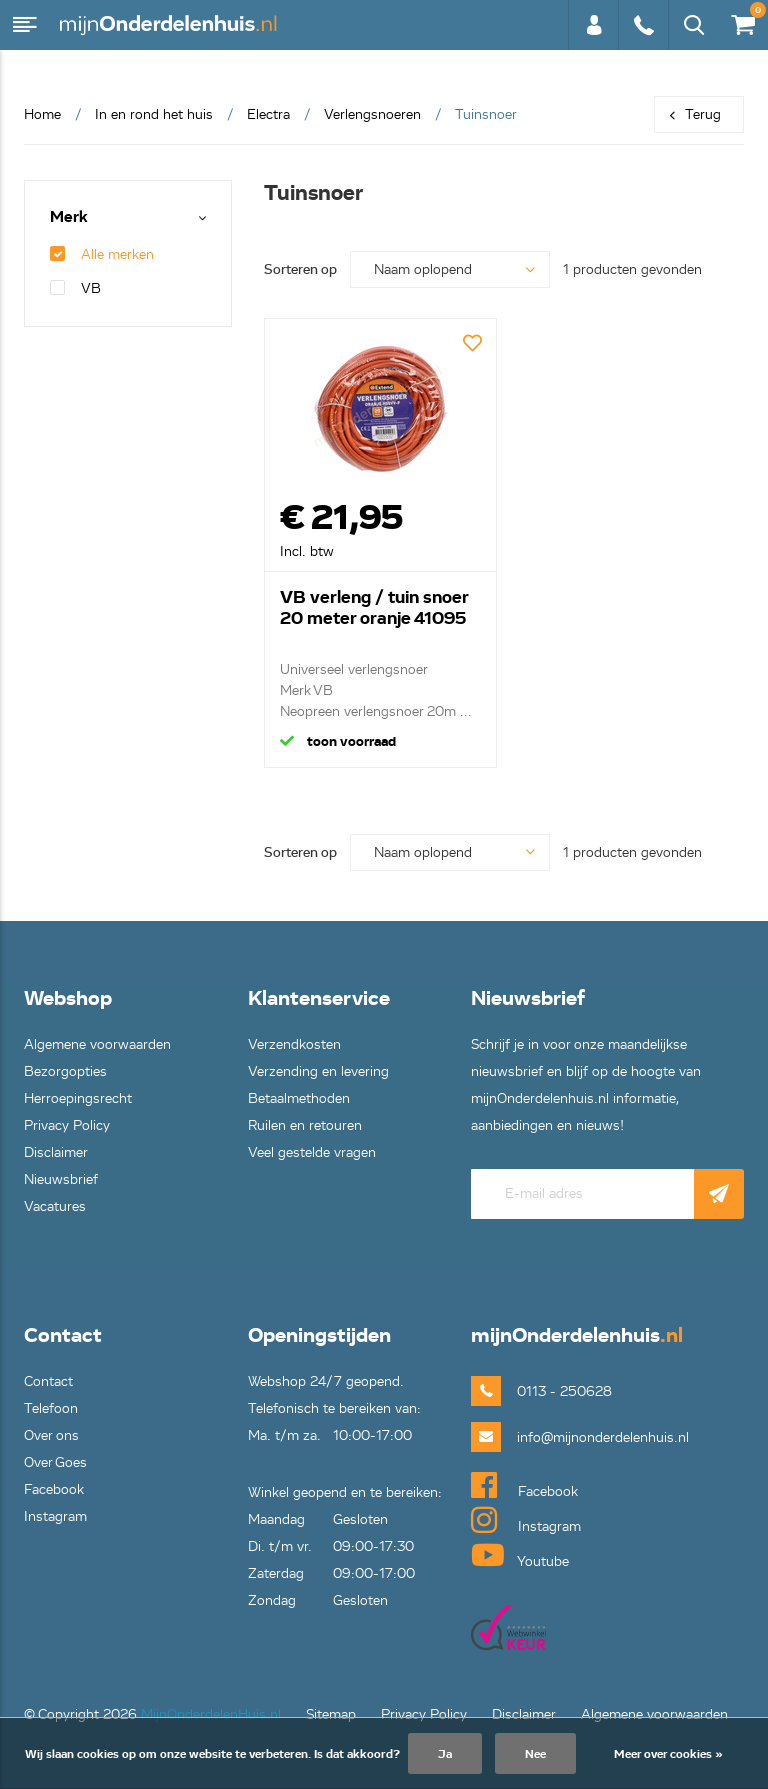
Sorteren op (300, 269)
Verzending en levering (318, 1071)
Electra (268, 114)
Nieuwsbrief (61, 1179)
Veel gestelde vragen (312, 1152)
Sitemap (331, 1714)
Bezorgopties (65, 1071)
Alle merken (102, 254)
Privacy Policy (67, 1125)
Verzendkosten (294, 1044)
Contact (48, 1381)
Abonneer (719, 1194)
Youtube (520, 1555)
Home (42, 114)
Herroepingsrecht (78, 1098)
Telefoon (51, 1408)
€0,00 (742, 20)
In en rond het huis (154, 114)
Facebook (54, 1489)
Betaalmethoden (299, 1098)
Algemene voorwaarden (97, 1044)
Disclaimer (56, 1152)
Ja (445, 1753)
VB (75, 288)
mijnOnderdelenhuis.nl (170, 25)
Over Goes (55, 1462)
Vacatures (55, 1206)
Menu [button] (25, 25)
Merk (69, 217)
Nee (535, 1753)
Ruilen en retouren (305, 1125)
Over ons (51, 1435)
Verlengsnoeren (372, 114)
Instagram (55, 1516)
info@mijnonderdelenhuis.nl (571, 1437)
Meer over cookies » (668, 1753)
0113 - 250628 (643, 25)
